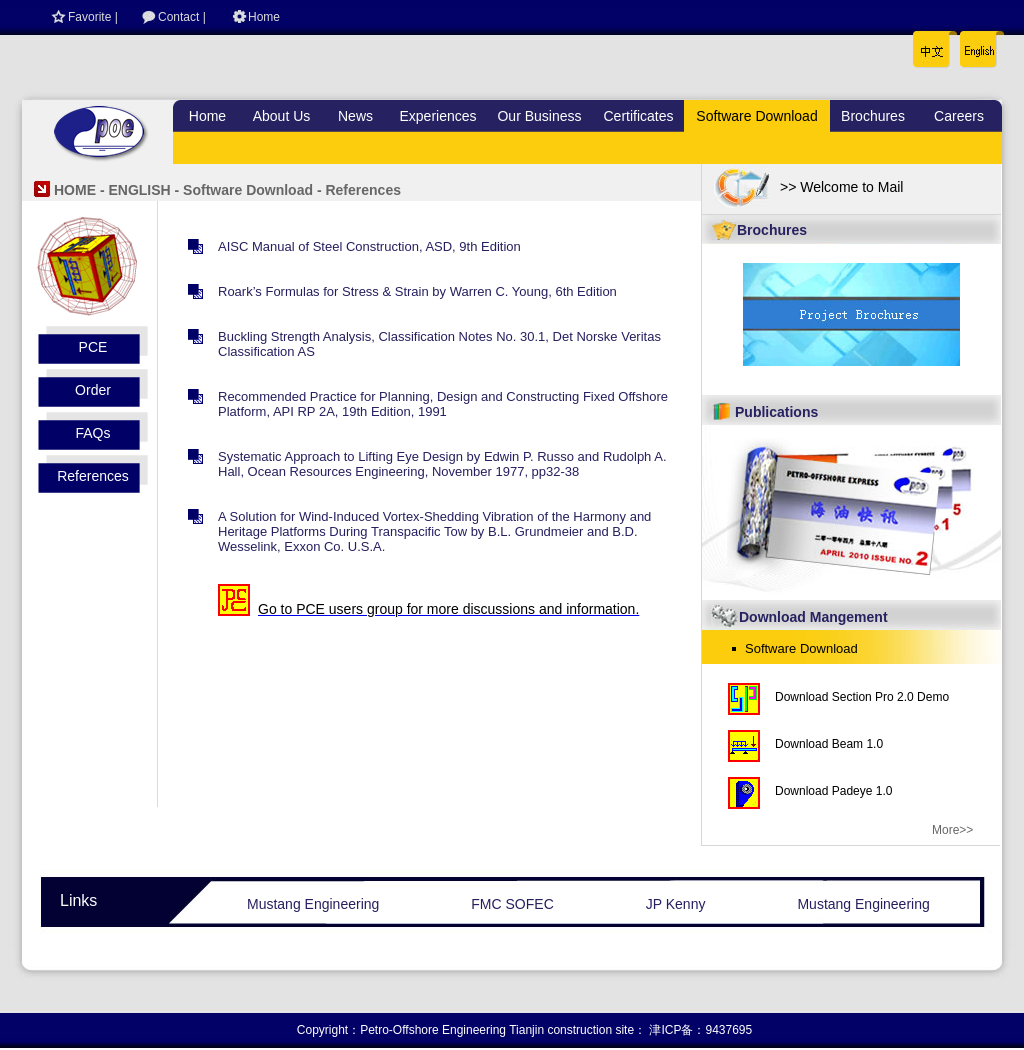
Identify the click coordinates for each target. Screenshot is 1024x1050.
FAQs (92, 433)
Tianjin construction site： (577, 1030)
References (93, 476)
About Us (282, 116)
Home (264, 17)
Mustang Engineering (313, 904)
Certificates (638, 116)
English (973, 45)
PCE (93, 347)
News (355, 116)
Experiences (437, 116)
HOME (75, 190)
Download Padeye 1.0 (833, 791)
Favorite (89, 17)
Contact (178, 17)
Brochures (873, 116)
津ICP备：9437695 (700, 1030)
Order (93, 390)
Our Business (539, 116)
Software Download (756, 116)
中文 (932, 45)
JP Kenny (676, 904)
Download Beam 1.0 (829, 744)
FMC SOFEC (512, 904)
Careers (959, 116)
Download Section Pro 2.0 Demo (862, 697)
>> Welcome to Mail (841, 187)
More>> (952, 830)
